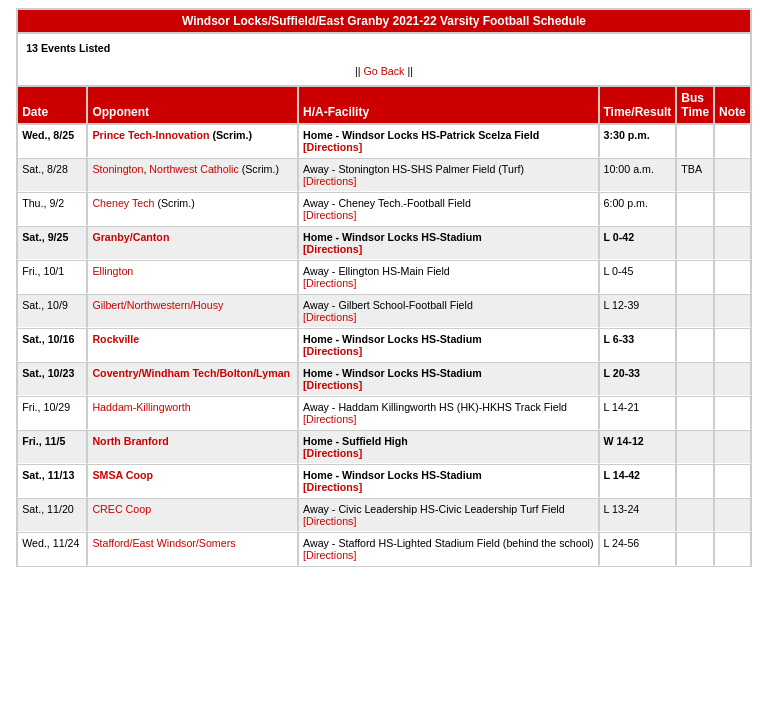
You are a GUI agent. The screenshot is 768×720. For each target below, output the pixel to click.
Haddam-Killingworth (141, 407)
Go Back (384, 71)
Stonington (117, 169)
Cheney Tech (123, 203)
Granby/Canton (130, 237)
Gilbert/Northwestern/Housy (157, 305)
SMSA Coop (122, 475)
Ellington (112, 271)
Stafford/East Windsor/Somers (163, 543)
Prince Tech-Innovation (150, 135)
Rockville (115, 339)
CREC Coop (121, 509)
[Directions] (332, 147)
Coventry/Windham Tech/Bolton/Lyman (191, 373)
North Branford (130, 441)
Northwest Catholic (193, 169)
